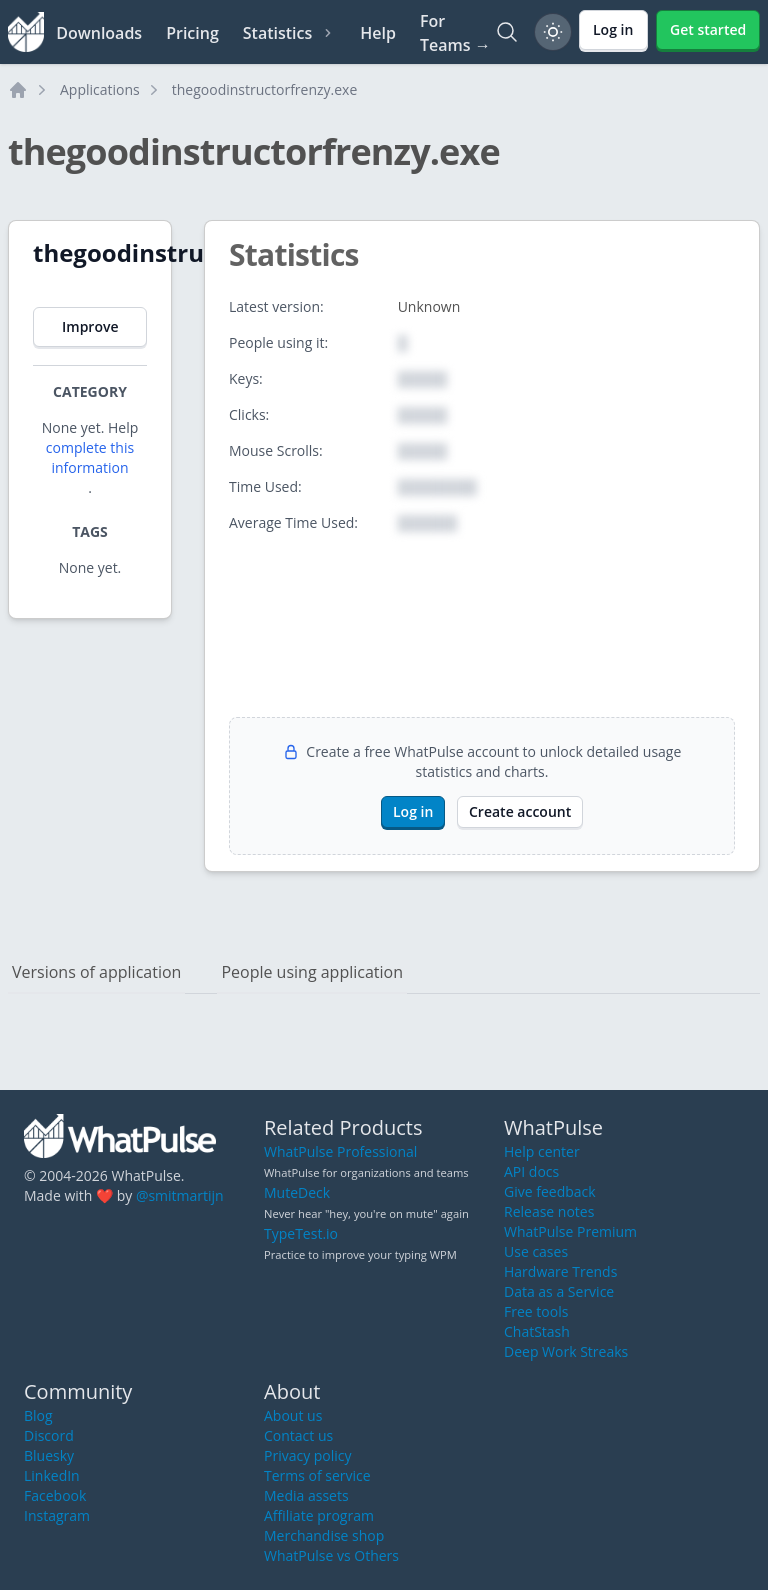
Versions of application (96, 972)
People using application (312, 972)
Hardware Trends (560, 1271)
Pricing (192, 33)
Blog (38, 1415)
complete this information (90, 457)
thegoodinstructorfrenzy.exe (265, 89)
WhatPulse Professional (340, 1151)
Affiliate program (319, 1515)
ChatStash (537, 1331)
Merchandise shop (324, 1535)
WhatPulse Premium (570, 1231)
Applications (100, 89)
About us (293, 1415)
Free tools (536, 1311)
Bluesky (49, 1455)
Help (378, 33)
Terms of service (317, 1475)
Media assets (306, 1495)
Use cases (536, 1251)
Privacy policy (308, 1455)
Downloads (99, 33)
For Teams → (455, 33)
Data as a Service (559, 1291)
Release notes (549, 1211)
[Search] (507, 32)
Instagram (57, 1515)
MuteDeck (297, 1192)
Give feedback (550, 1191)
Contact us (298, 1435)
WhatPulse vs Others (331, 1555)
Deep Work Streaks (566, 1351)
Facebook (55, 1495)
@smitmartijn (180, 1195)
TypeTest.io (301, 1233)
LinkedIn (52, 1475)
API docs (531, 1171)
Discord (49, 1435)
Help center (542, 1151)
